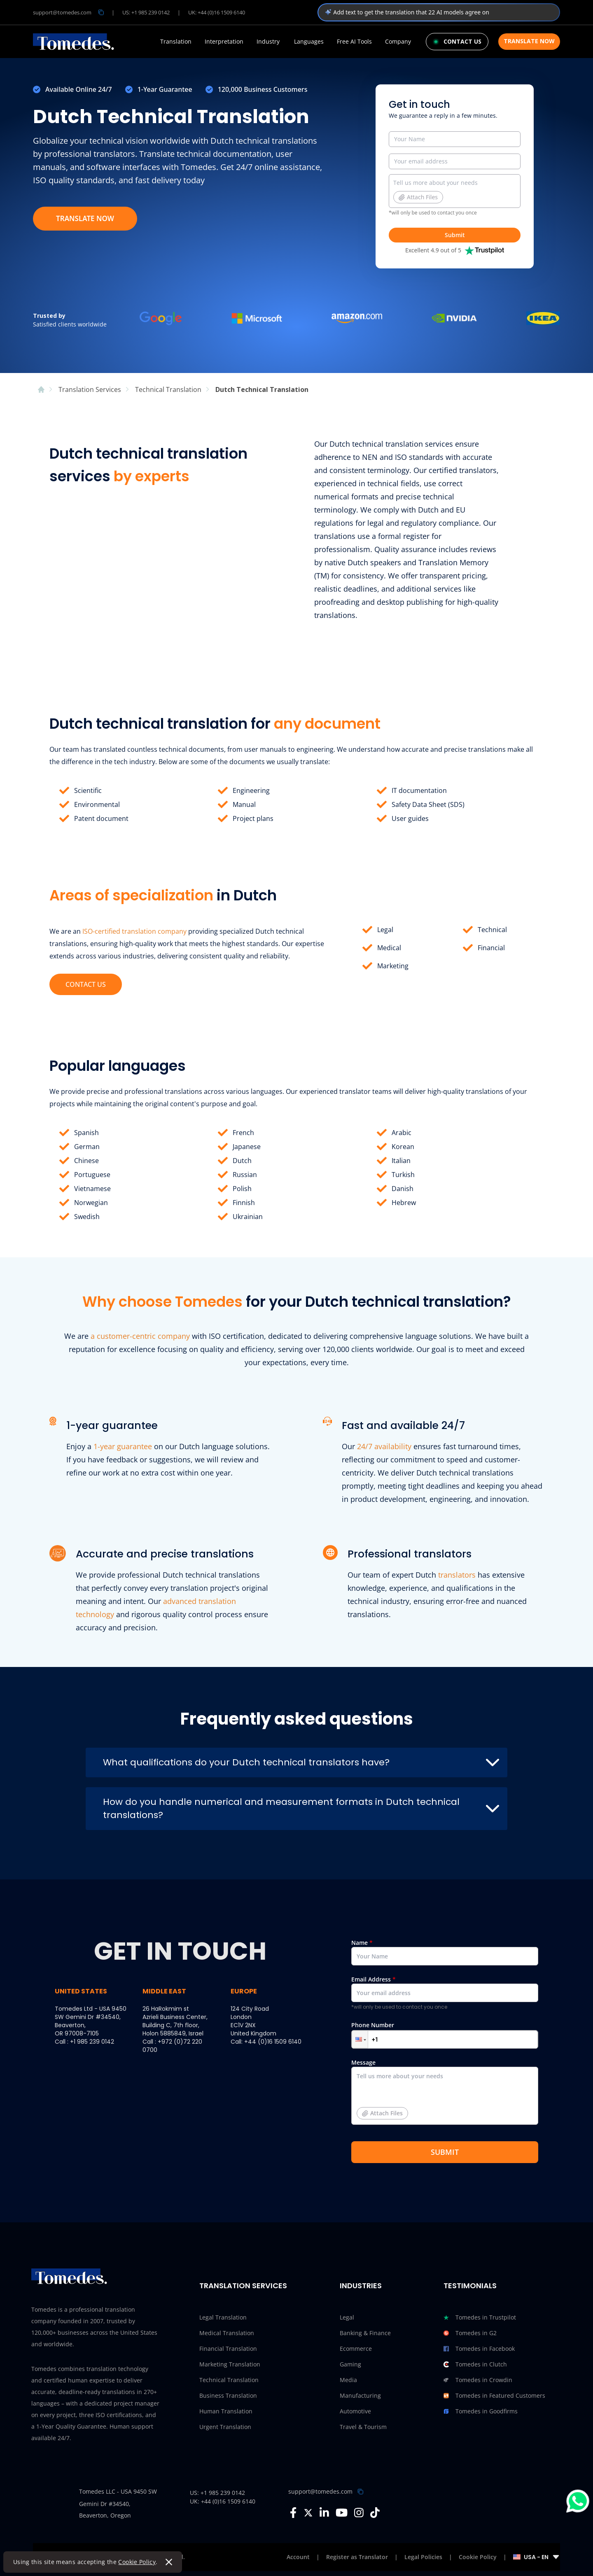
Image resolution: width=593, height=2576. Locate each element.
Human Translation (225, 2411)
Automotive (355, 2411)
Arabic (401, 1132)
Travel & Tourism (363, 2427)
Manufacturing (360, 2395)
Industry (268, 41)
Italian (401, 1160)
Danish (402, 1188)
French (243, 1132)
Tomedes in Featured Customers (494, 2396)
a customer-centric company (140, 1336)
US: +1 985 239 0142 (146, 12)
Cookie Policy (137, 2562)
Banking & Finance (365, 2333)
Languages (309, 41)
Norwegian (91, 1202)
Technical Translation (229, 2380)
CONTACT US (85, 984)
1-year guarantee (122, 1446)
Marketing (393, 965)
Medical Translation (226, 2333)
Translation (175, 41)
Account (298, 2557)
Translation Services (243, 2285)
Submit (455, 235)
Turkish (403, 1174)
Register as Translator (357, 2557)
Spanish (86, 1132)
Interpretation (224, 41)
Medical (389, 947)
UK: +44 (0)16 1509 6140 (216, 12)
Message (444, 2094)
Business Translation (228, 2395)
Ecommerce (356, 2348)
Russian (245, 1174)
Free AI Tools (354, 41)
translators (457, 1575)
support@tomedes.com (320, 2491)
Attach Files (418, 197)
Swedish (87, 1216)
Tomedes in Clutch (475, 2364)
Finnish (244, 1202)
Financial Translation (228, 2348)
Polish (242, 1188)
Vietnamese (92, 1188)
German (87, 1146)
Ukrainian (248, 1216)
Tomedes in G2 (470, 2333)
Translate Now (529, 41)
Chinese (86, 1160)
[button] (360, 2039)
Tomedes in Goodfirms (481, 2411)
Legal (385, 929)
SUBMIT (445, 2152)
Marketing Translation (229, 2364)
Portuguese (92, 1174)
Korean (403, 1146)
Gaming (350, 2364)
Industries (361, 2285)
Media (348, 2380)
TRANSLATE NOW (85, 218)
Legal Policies (423, 2557)
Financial (491, 947)
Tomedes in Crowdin (478, 2380)
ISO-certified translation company (134, 931)
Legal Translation (223, 2317)
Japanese (247, 1146)
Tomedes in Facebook (479, 2349)
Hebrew (404, 1202)
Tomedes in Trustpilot (480, 2317)
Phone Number (444, 2035)
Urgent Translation (225, 2427)
